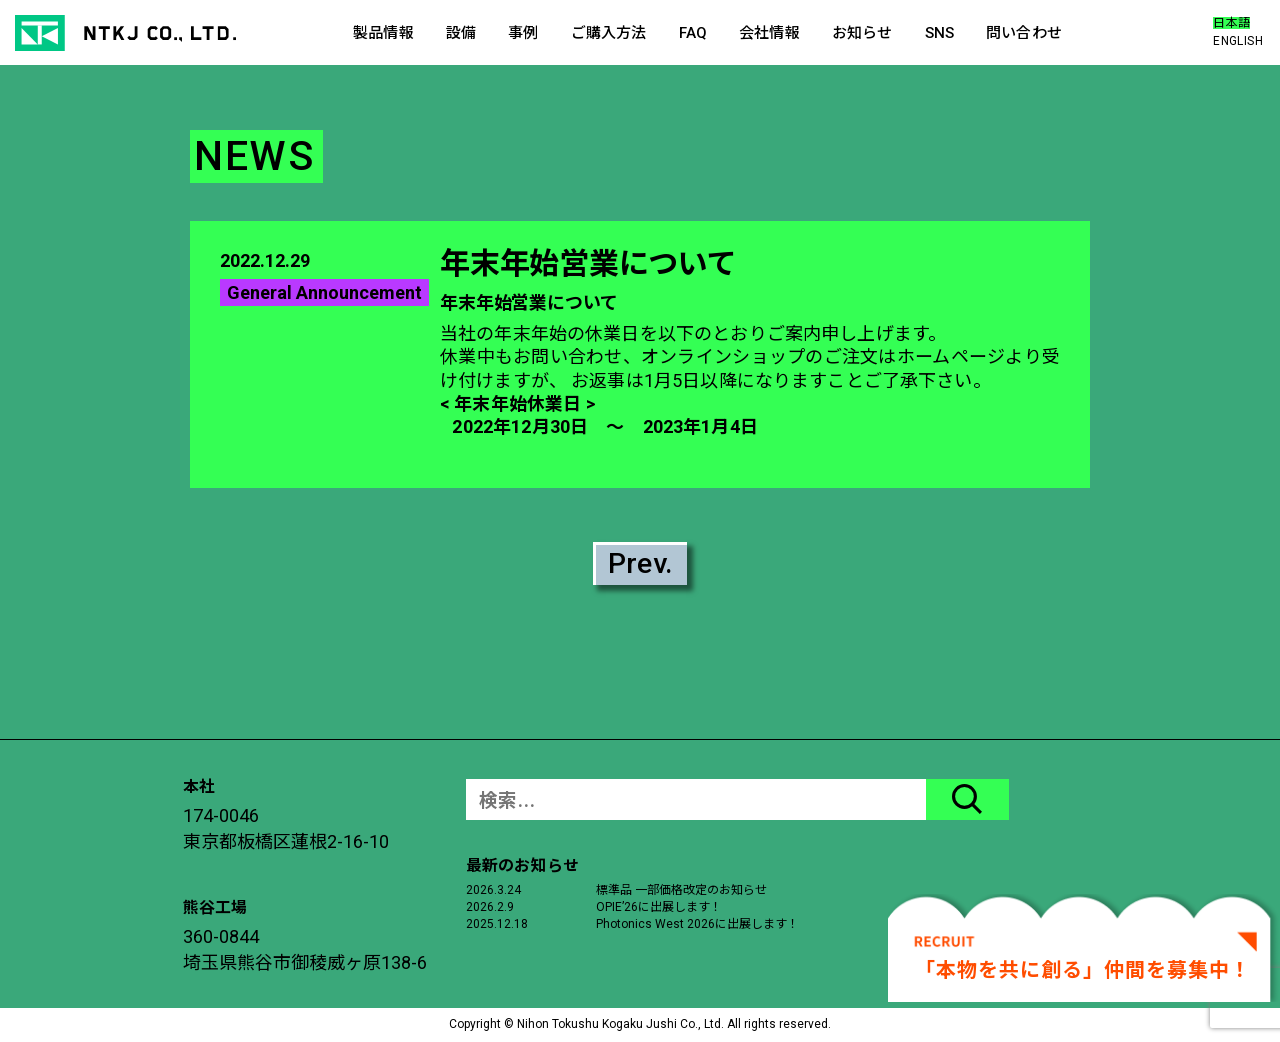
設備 (461, 33)
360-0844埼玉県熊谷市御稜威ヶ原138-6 (305, 949)
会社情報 (769, 33)
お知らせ (862, 33)
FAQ (693, 33)
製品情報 (383, 33)
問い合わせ (1024, 33)
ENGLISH (1238, 41)
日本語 (1231, 23)
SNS (939, 33)
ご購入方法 (609, 33)
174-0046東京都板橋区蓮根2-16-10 (286, 828)
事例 (523, 33)
